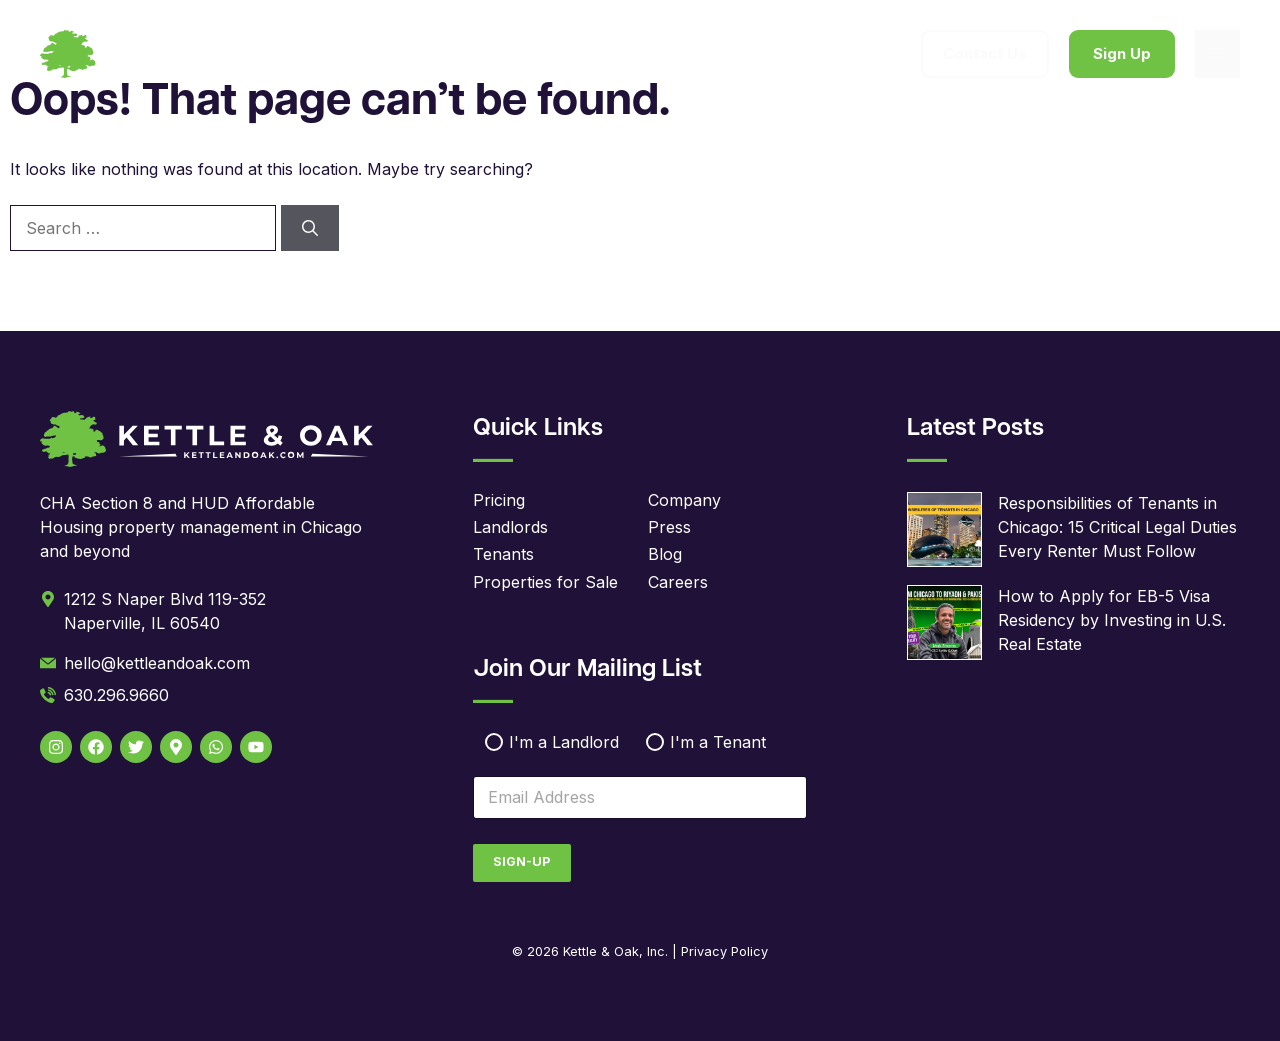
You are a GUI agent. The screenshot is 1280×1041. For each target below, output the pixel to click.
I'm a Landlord (564, 742)
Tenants (503, 554)
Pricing (499, 500)
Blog (665, 554)
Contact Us (985, 53)
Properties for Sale (545, 582)
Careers (678, 582)
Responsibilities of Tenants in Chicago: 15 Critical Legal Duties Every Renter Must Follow (1117, 527)
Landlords (510, 527)
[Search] (310, 228)
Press (669, 527)
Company (684, 500)
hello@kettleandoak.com (157, 663)
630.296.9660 (116, 695)
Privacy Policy (724, 951)
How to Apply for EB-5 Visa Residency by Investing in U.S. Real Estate (1112, 620)
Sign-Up (521, 861)
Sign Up (1122, 53)
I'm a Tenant (718, 742)
